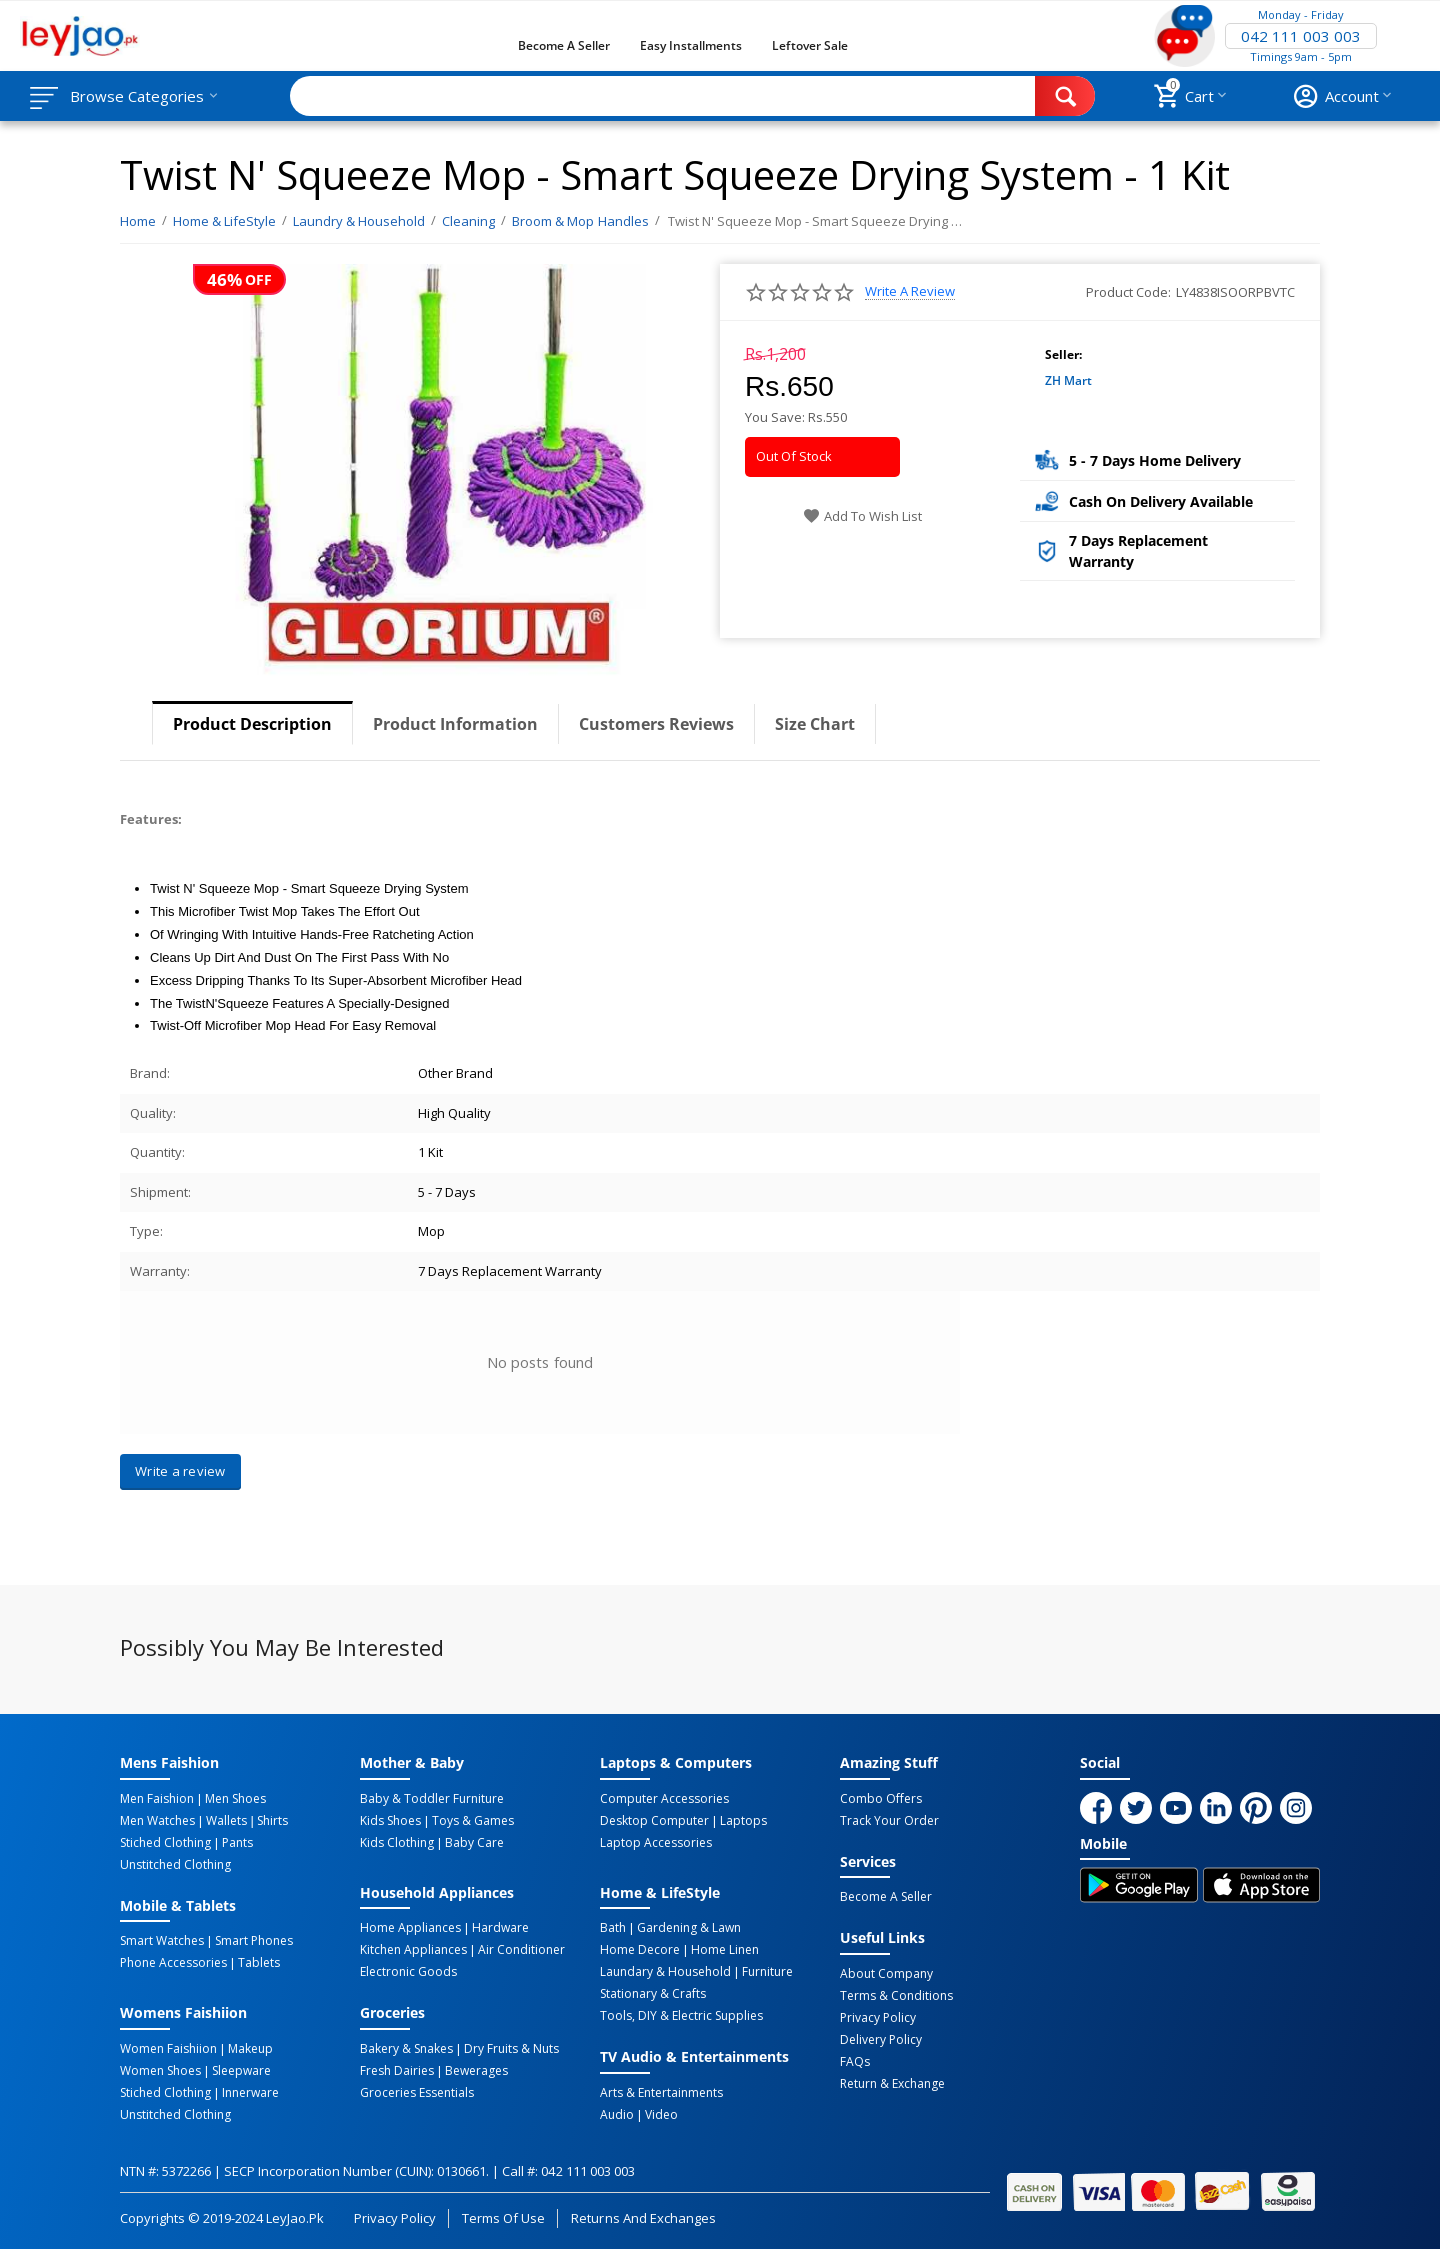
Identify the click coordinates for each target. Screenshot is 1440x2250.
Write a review (910, 291)
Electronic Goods (408, 1972)
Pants (237, 1843)
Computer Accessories (664, 1799)
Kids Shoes (390, 1821)
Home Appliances (410, 1928)
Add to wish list (862, 516)
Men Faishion (157, 1799)
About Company (886, 1974)
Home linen (725, 1950)
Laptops (743, 1821)
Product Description (252, 724)
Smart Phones (254, 1941)
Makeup (250, 2049)
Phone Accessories (173, 1963)
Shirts (272, 1821)
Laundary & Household (665, 1972)
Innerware (250, 2093)
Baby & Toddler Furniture (432, 1799)
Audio (617, 2115)
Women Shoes (160, 2071)
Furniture (767, 1972)
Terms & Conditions (896, 1996)
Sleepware (241, 2071)
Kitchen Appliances (413, 1950)
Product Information (455, 724)
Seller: (1063, 354)
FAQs (855, 2062)
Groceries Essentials (417, 2093)
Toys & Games (473, 1821)
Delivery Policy (881, 2040)
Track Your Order (889, 1821)
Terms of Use (503, 2218)
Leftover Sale (809, 45)
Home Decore (640, 1950)
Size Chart (815, 724)
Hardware (500, 1928)
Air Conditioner (521, 1950)
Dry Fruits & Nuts (511, 2049)
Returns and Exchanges (643, 2218)
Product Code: (1128, 292)
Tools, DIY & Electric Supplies (681, 2016)
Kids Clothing (397, 1843)
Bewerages (476, 2071)
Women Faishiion (168, 2049)
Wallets (226, 1821)
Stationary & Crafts (653, 1994)
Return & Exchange (892, 2084)
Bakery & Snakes (406, 2049)
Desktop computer (654, 1821)
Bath (613, 1928)
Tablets (259, 1963)
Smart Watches (162, 1941)
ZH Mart (1068, 380)
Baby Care (474, 1843)
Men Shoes (235, 1799)
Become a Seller (564, 45)
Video (661, 2115)
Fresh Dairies (397, 2071)
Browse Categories (137, 96)
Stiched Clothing (165, 1843)
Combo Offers (881, 1799)
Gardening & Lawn (689, 1928)
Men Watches (157, 1821)
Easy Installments (691, 45)
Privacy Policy (878, 2018)
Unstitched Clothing (175, 1865)
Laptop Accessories (656, 1843)
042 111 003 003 (1301, 36)
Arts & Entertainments (661, 2093)
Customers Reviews (656, 724)
